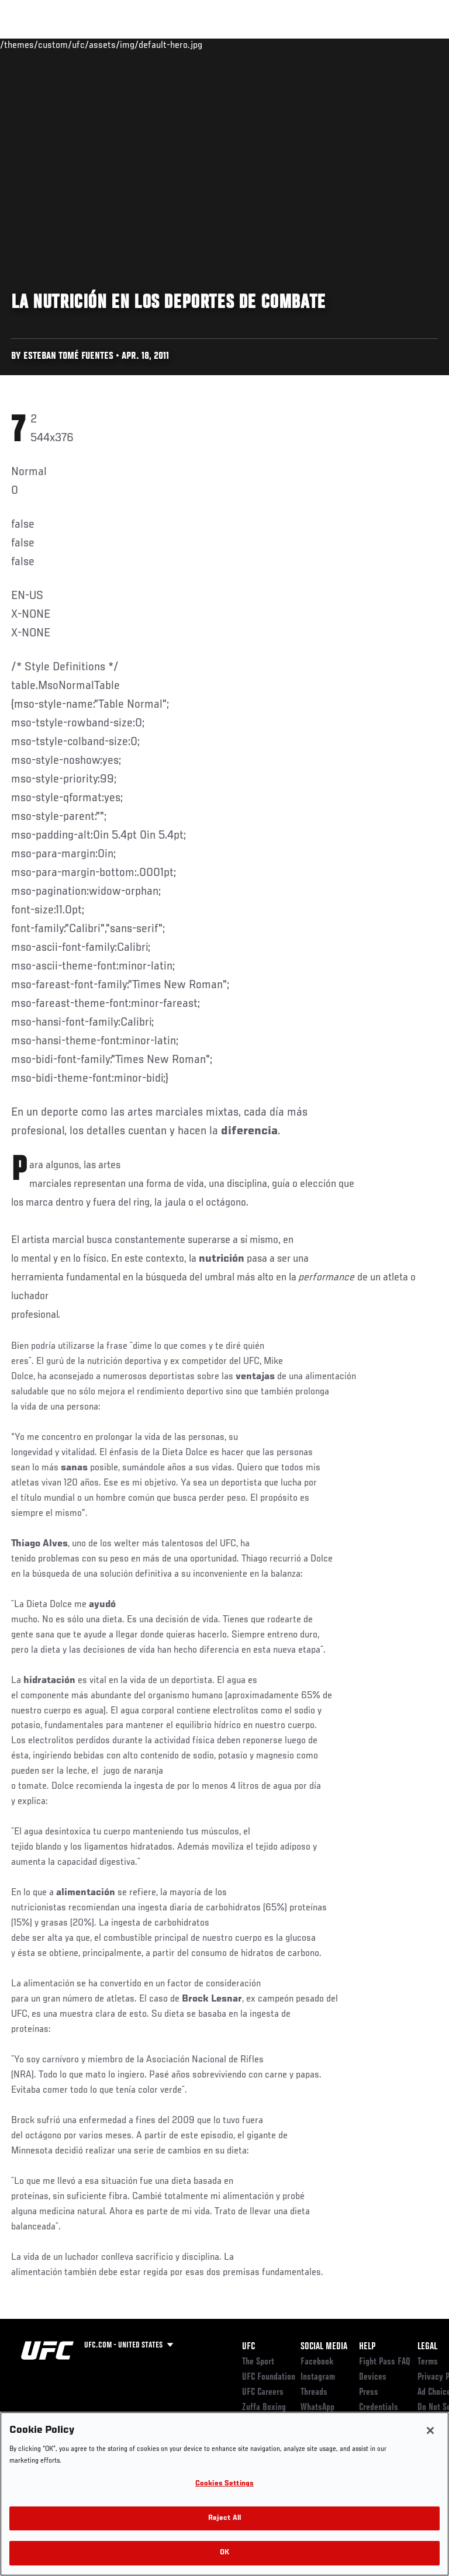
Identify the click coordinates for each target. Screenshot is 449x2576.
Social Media (324, 2347)
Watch (277, 44)
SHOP (378, 44)
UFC (248, 2347)
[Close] (430, 2430)
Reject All (224, 2518)
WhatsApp (317, 2407)
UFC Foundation (268, 2377)
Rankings (81, 44)
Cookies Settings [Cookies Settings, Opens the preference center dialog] (224, 2484)
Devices (372, 2377)
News (179, 44)
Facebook (317, 2362)
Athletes (133, 44)
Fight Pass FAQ (384, 2362)
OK (224, 2553)
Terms (427, 2362)
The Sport (258, 2362)
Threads (314, 2392)
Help (367, 2347)
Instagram (318, 2377)
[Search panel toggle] (411, 44)
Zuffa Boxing (323, 50)
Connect (230, 44)
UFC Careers (263, 2392)
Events (32, 44)
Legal (427, 2347)
